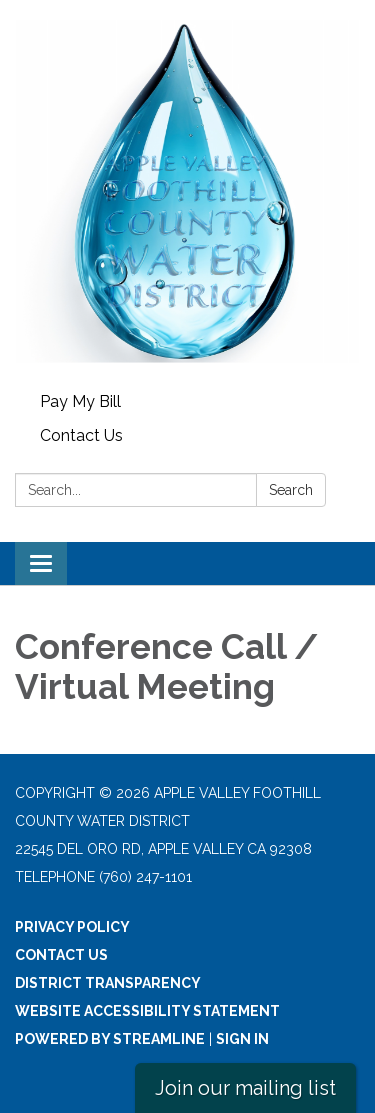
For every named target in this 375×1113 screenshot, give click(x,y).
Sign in (242, 1039)
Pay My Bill (80, 401)
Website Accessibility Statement (147, 1011)
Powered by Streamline (110, 1039)
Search (291, 490)
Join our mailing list (245, 1088)
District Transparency (108, 983)
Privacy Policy (72, 927)
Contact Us (81, 435)
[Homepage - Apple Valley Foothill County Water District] (187, 192)
